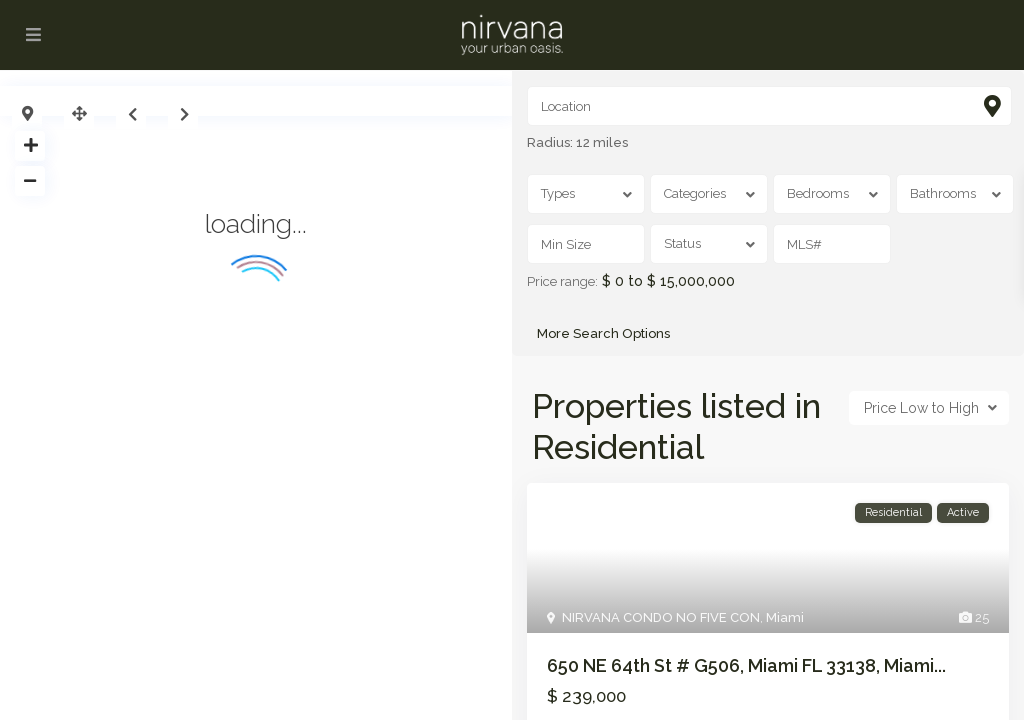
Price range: (562, 282)
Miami (785, 617)
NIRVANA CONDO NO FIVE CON (661, 617)
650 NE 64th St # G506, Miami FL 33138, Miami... (746, 665)
